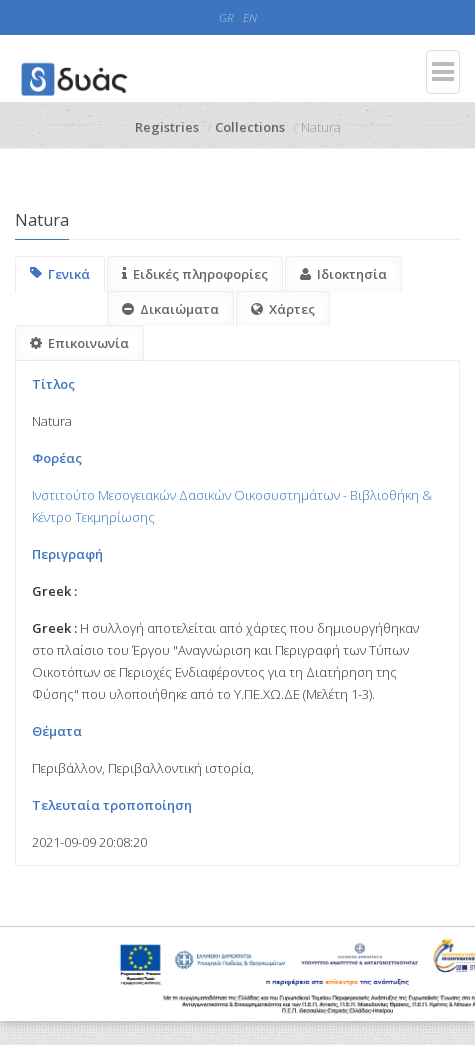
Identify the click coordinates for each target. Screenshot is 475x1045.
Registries (167, 127)
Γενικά (60, 274)
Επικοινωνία (79, 343)
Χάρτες (283, 309)
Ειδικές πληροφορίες (195, 274)
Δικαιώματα (170, 309)
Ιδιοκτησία (343, 274)
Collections (250, 127)
